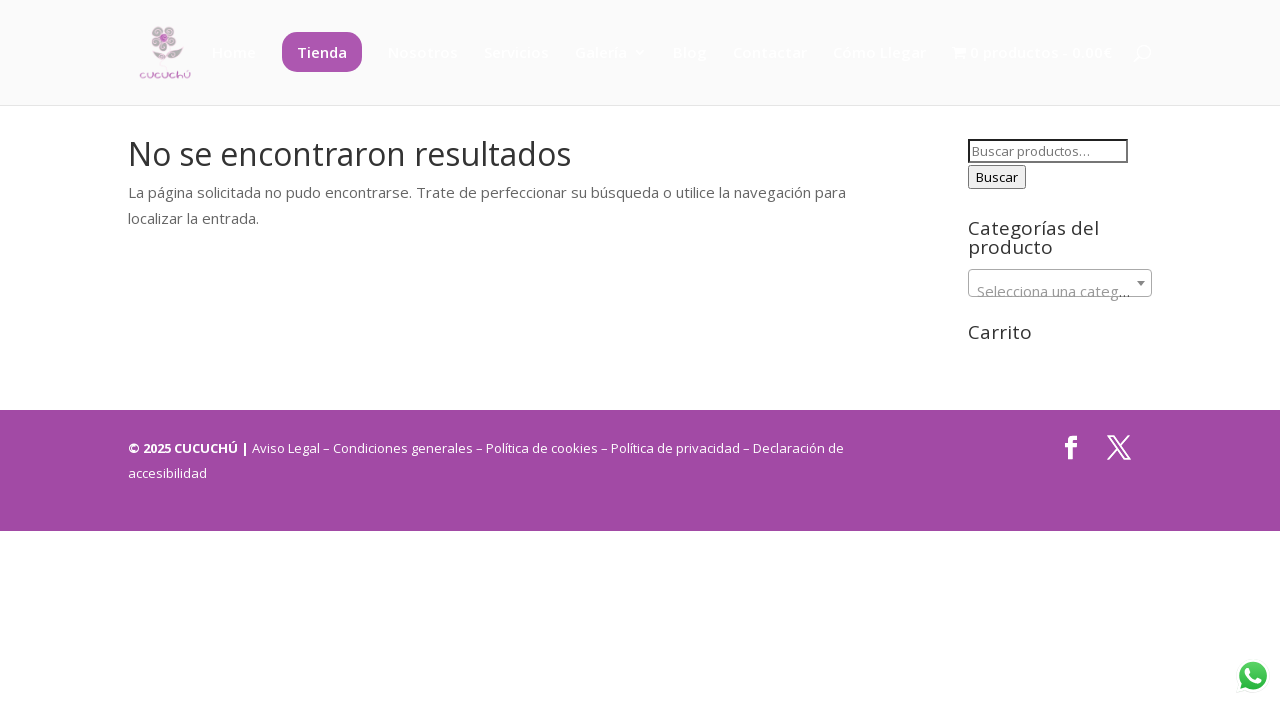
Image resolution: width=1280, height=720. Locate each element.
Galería (601, 53)
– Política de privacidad (672, 448)
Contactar (770, 53)
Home (234, 53)
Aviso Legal (287, 448)
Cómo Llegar (879, 53)
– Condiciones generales (398, 448)
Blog (690, 53)
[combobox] (1060, 283)
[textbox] (1060, 291)
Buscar (997, 177)
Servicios (516, 53)
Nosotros (423, 53)
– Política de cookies (537, 448)
